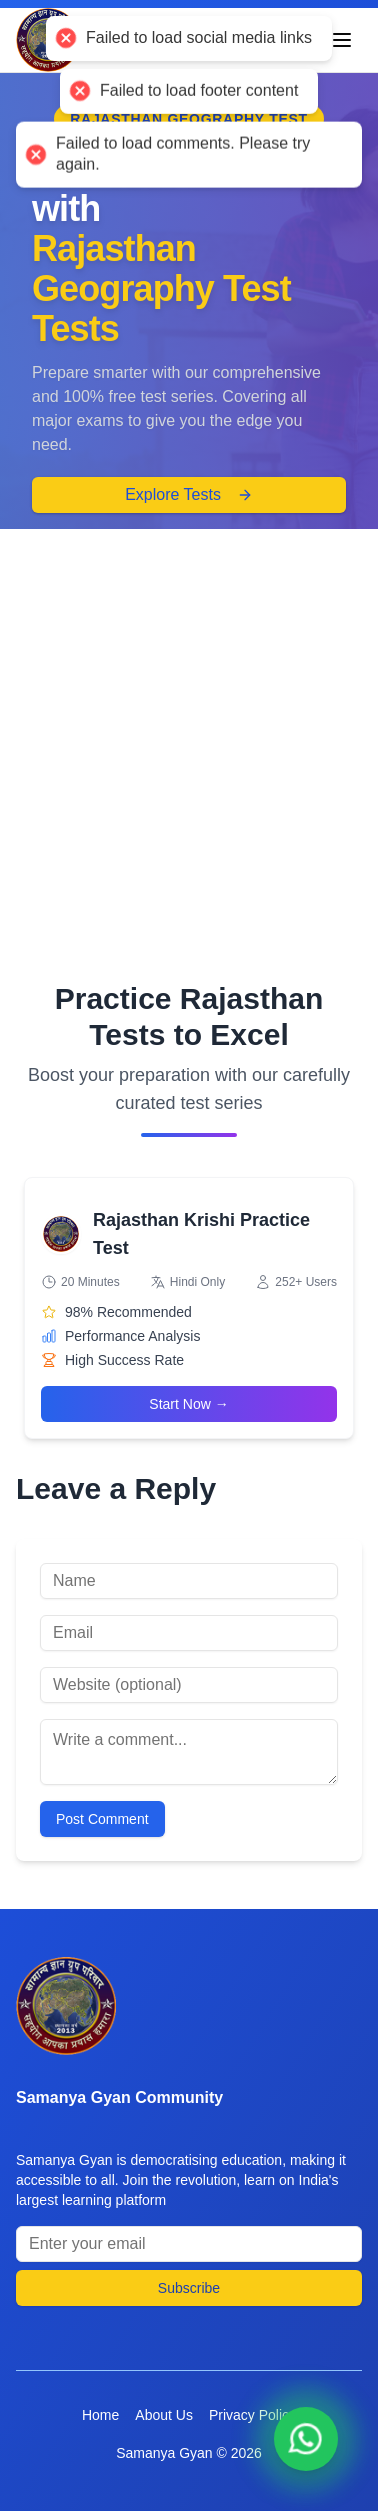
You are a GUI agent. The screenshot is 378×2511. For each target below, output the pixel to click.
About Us (164, 2415)
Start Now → (188, 1404)
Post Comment (102, 1819)
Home (100, 2415)
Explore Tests (189, 494)
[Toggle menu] (342, 40)
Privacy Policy (252, 2415)
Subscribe (189, 2288)
